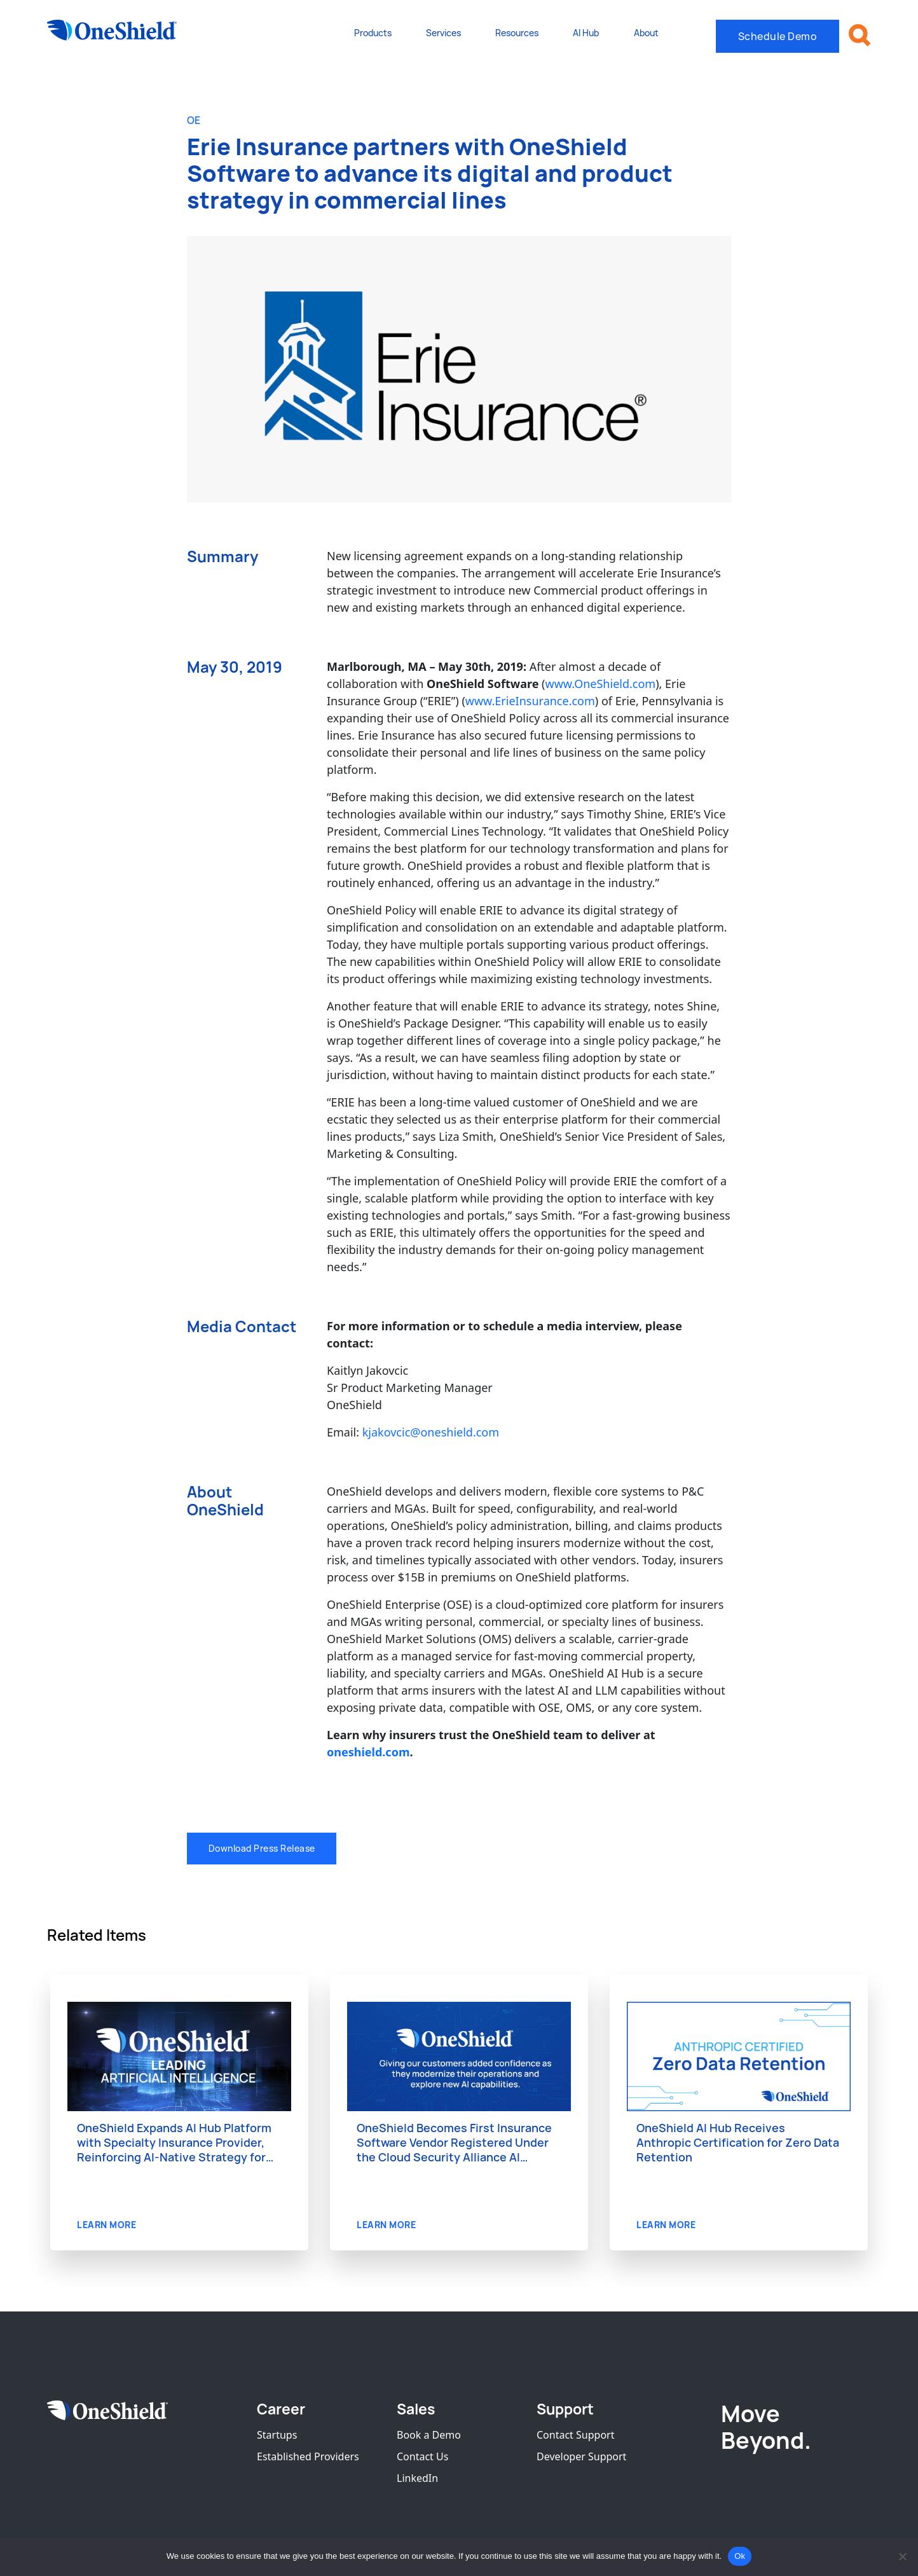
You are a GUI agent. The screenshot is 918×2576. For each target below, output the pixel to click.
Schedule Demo (778, 36)
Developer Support (581, 2458)
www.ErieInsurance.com (530, 701)
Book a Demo (429, 2436)
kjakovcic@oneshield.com (430, 1432)
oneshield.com (368, 1752)
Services (443, 33)
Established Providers (308, 2458)
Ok (739, 2556)
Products (373, 33)
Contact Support (575, 2436)
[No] (902, 2556)
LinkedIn (417, 2479)
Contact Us (422, 2458)
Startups (277, 2436)
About (646, 33)
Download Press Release (262, 1849)
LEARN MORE (106, 2227)
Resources (516, 33)
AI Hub (586, 33)
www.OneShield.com (600, 684)
